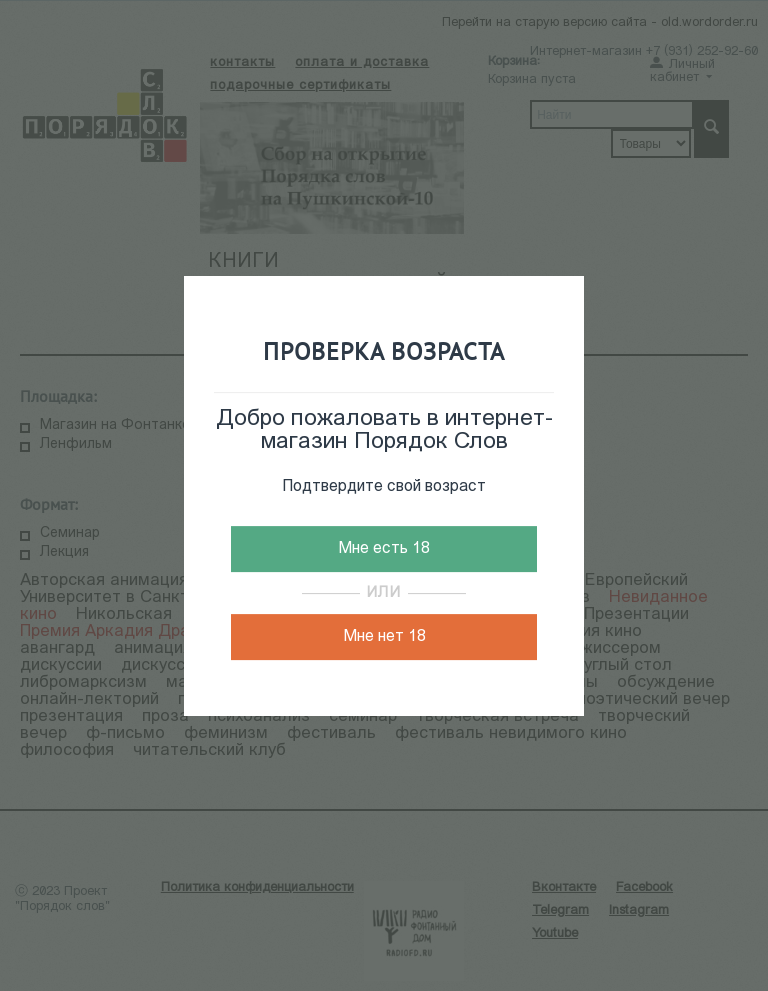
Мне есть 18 (384, 549)
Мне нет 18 (384, 637)
